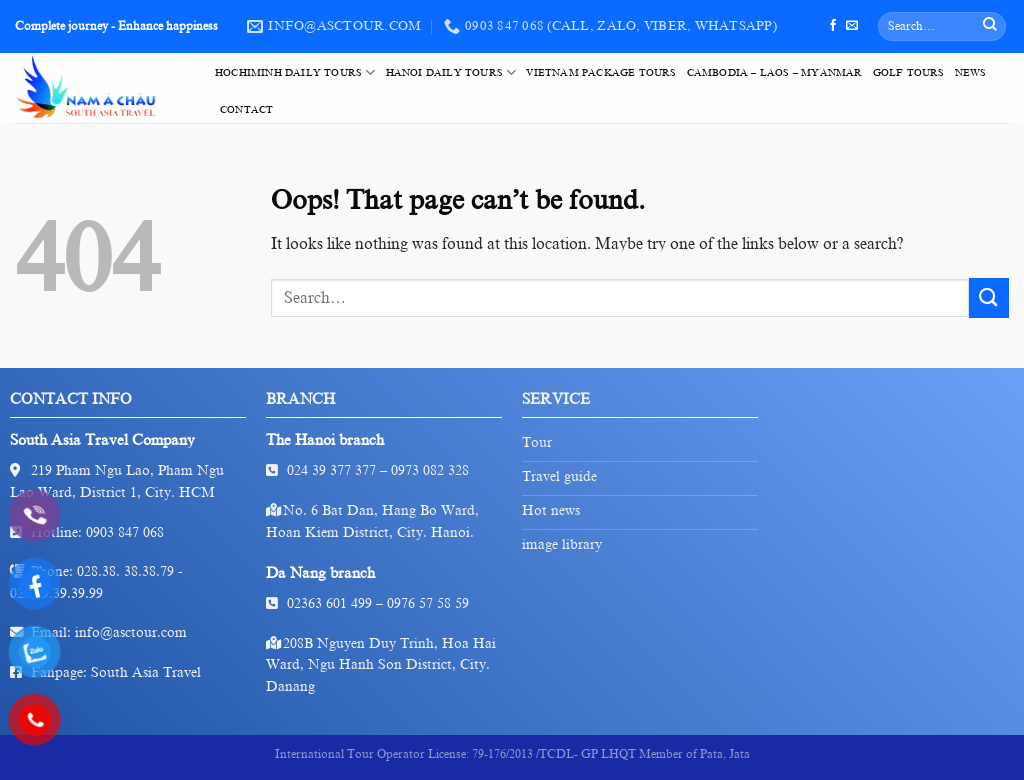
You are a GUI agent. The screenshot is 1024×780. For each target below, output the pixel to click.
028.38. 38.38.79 (125, 571)
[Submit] (990, 27)
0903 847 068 (125, 532)
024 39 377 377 (331, 470)
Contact (246, 109)
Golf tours (909, 72)
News (971, 72)
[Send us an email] (852, 26)
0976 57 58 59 (428, 603)
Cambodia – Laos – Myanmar (775, 72)
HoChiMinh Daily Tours (295, 72)
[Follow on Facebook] (833, 26)
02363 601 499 (329, 603)
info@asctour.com (131, 632)
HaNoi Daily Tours (451, 72)
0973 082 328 (430, 470)
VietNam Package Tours (601, 72)
